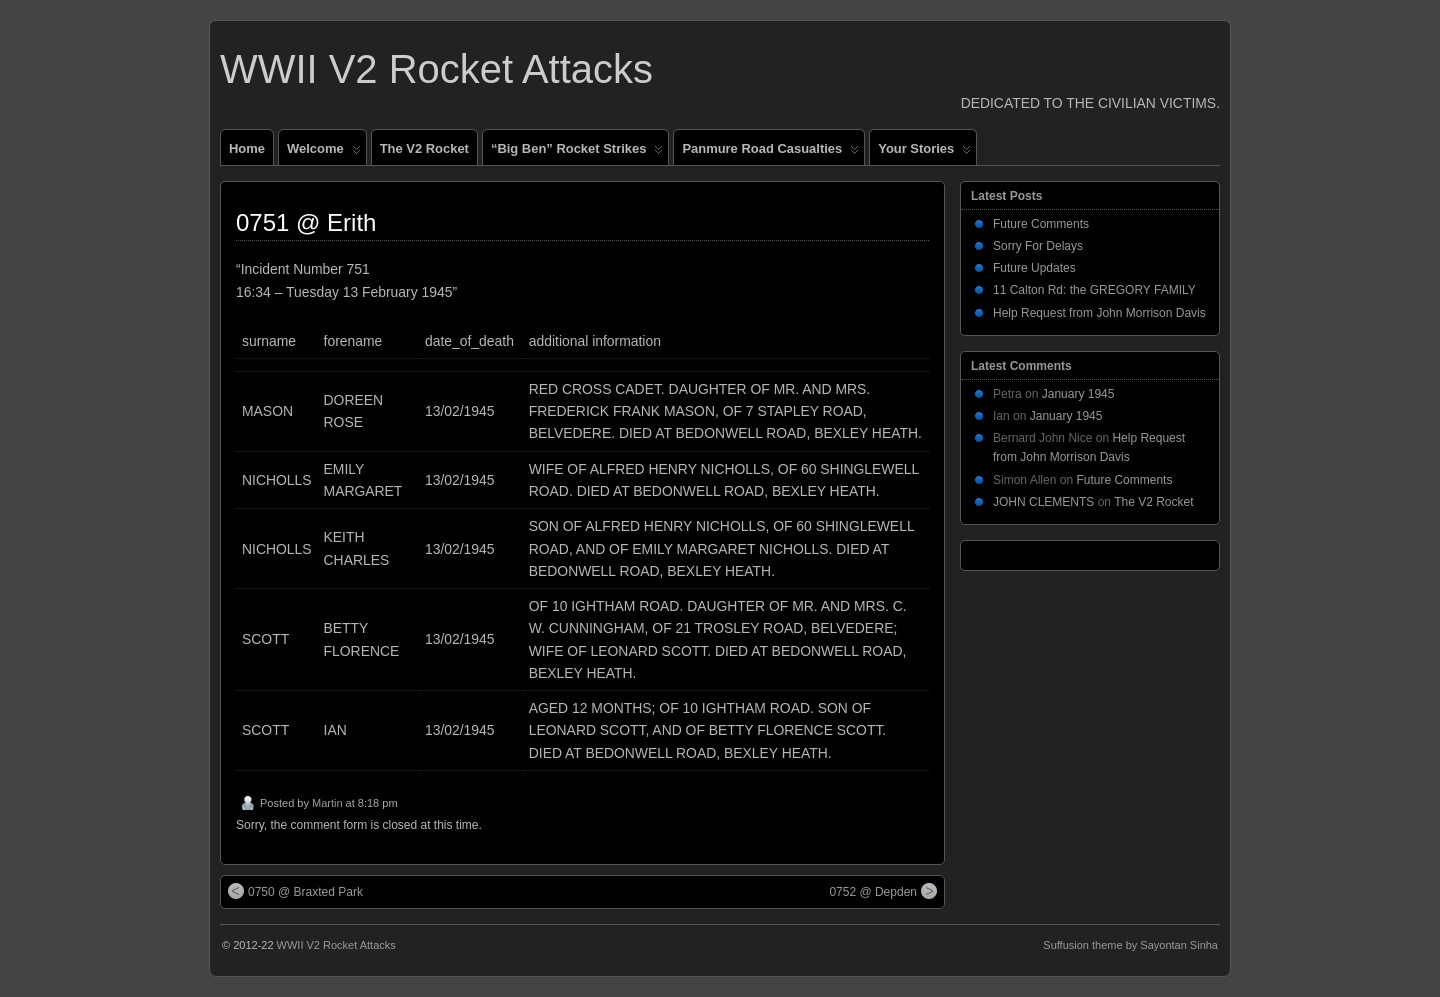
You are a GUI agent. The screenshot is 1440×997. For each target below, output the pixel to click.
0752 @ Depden (883, 891)
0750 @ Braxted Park (295, 891)
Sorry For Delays (1038, 246)
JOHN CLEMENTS (1043, 502)
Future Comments (1041, 224)
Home (247, 148)
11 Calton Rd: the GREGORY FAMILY (1094, 290)
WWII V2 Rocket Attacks (436, 69)
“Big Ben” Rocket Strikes (577, 153)
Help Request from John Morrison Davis (1099, 313)
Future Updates (1034, 268)
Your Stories (924, 153)
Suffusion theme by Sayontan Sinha (1130, 945)
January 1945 (1078, 394)
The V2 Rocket (424, 148)
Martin (327, 803)
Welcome (324, 153)
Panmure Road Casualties (770, 153)
